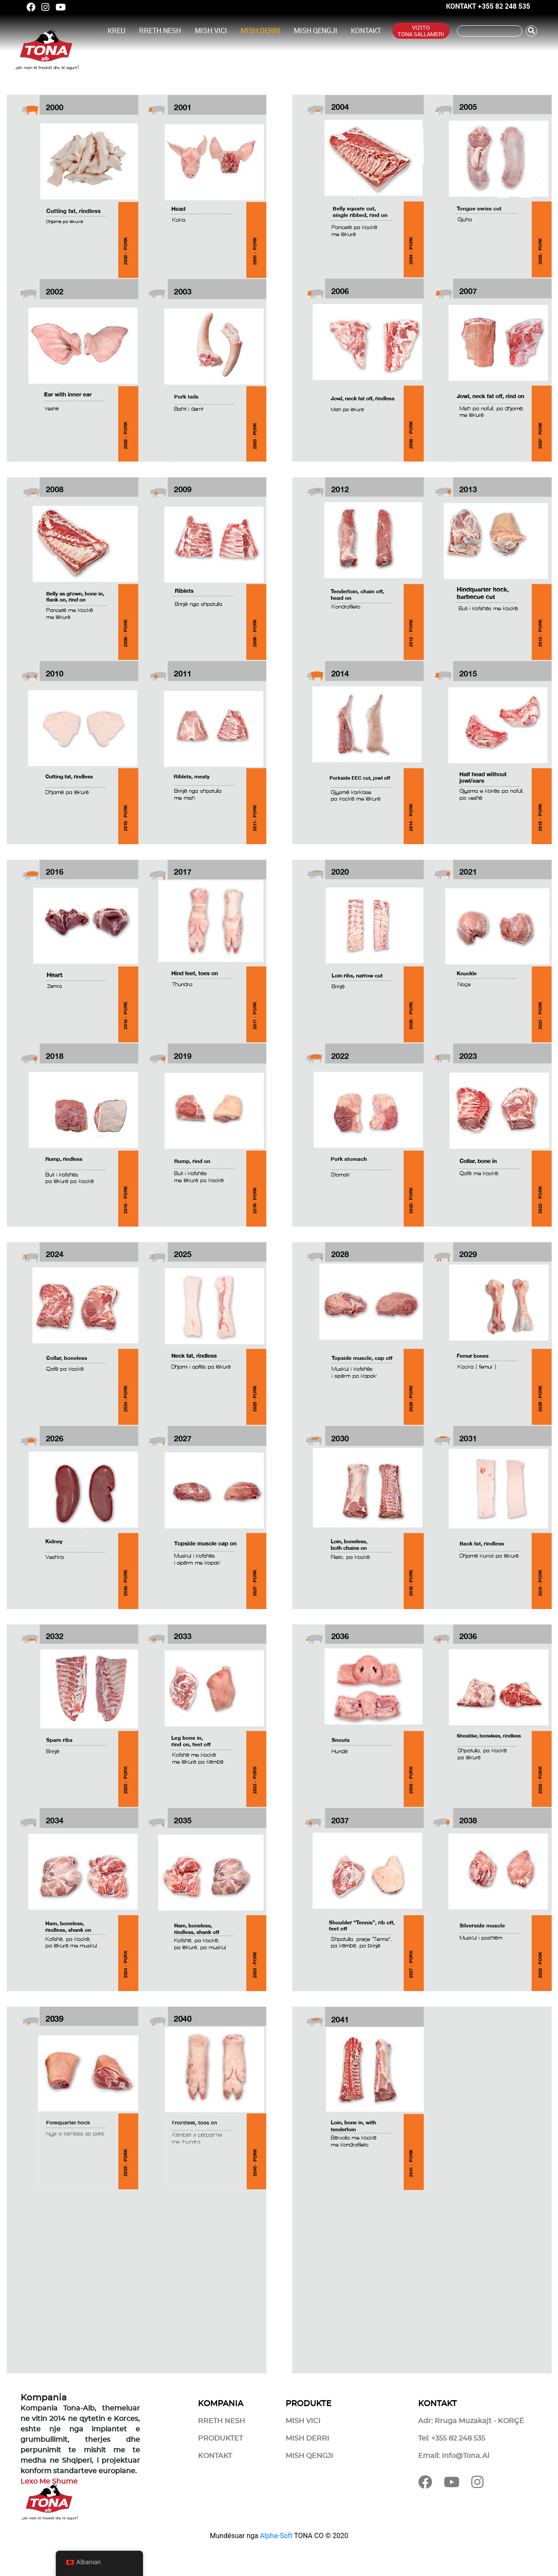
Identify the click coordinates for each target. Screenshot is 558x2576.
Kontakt (366, 30)
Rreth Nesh (160, 30)
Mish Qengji (315, 30)
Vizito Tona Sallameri (421, 30)
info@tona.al (465, 2455)
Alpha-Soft (276, 2536)
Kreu (117, 30)
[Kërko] (489, 31)
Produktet (220, 2438)
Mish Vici (211, 30)
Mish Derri (260, 30)
